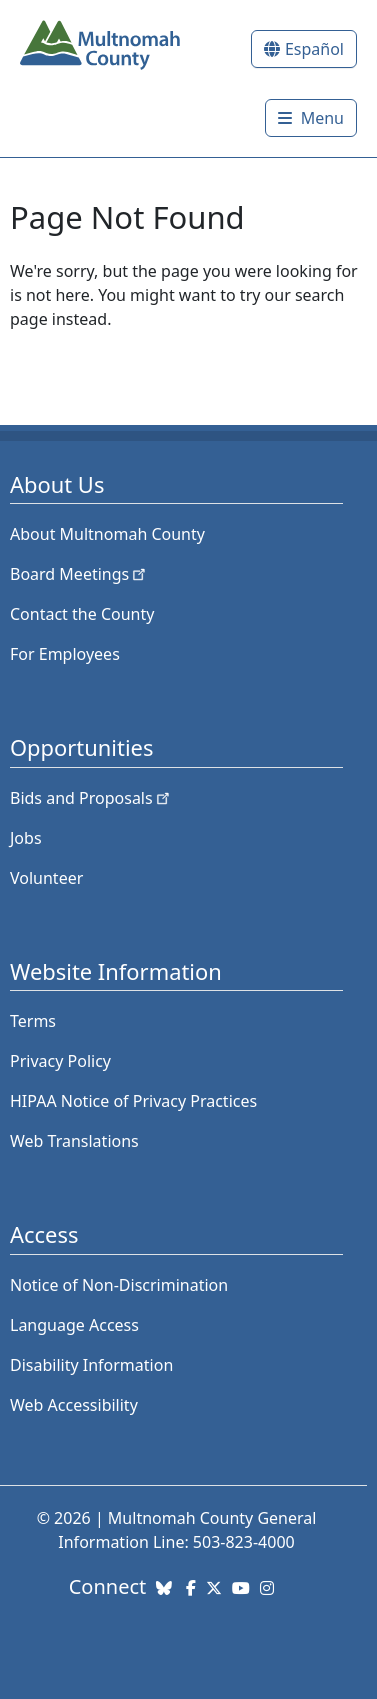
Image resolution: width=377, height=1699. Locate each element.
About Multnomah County (107, 534)
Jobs (26, 838)
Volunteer (46, 878)
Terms (33, 1021)
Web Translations (74, 1141)
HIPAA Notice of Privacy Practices (133, 1101)
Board (79, 574)
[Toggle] (311, 118)
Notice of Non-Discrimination (119, 1285)
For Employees (65, 654)
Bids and (91, 798)
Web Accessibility (74, 1405)
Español (314, 49)
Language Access (74, 1325)
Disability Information (91, 1365)
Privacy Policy (60, 1061)
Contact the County (82, 614)
